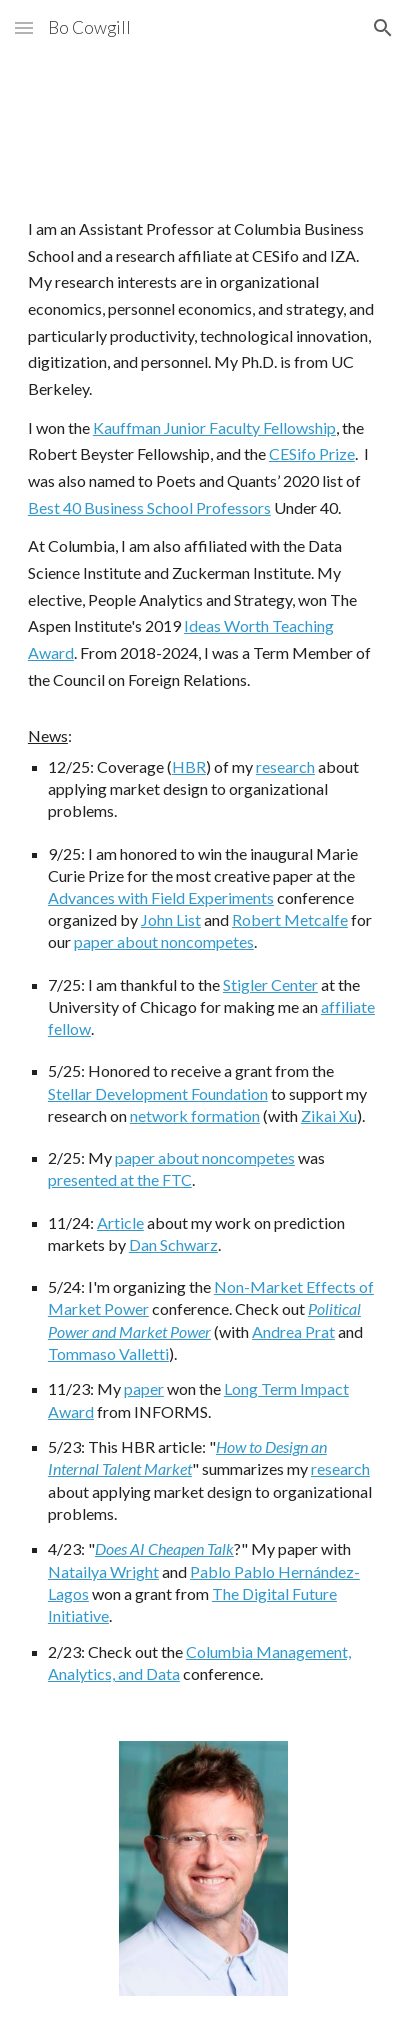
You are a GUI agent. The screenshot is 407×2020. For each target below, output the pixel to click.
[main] (203, 950)
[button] (24, 27)
